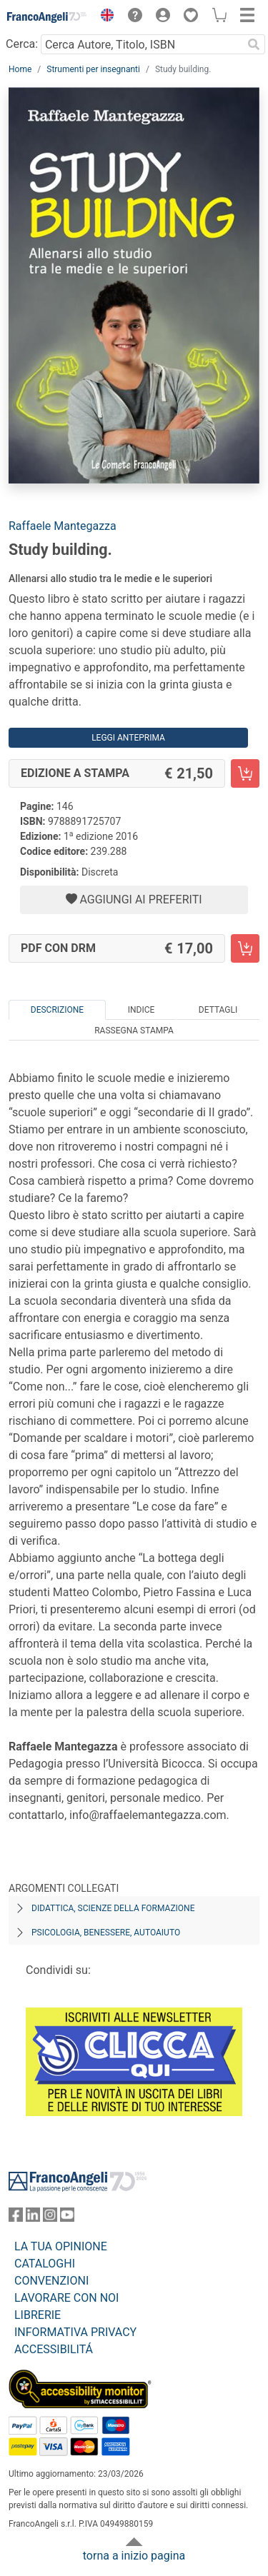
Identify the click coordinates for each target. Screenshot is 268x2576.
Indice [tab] (141, 1010)
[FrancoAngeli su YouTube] (67, 2218)
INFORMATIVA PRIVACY (75, 2332)
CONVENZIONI (51, 2280)
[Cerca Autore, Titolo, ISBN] (141, 44)
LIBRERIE (37, 2315)
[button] (103, 17)
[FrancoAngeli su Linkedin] (33, 2218)
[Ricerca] (253, 44)
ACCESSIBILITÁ (53, 2349)
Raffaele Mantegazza (62, 526)
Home (20, 69)
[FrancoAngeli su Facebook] (16, 2218)
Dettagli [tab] (218, 1010)
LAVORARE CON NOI (66, 2298)
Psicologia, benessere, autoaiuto (105, 1933)
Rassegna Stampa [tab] (134, 1031)
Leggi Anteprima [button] (128, 738)
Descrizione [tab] (57, 1010)
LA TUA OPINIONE (60, 2246)
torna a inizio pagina (134, 2555)
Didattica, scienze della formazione (113, 1908)
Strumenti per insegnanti (93, 69)
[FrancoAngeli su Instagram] (50, 2218)
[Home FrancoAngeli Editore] (47, 17)
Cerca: (22, 44)
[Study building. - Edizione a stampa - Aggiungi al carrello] (245, 773)
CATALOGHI (44, 2263)
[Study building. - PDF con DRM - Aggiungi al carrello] (245, 948)
